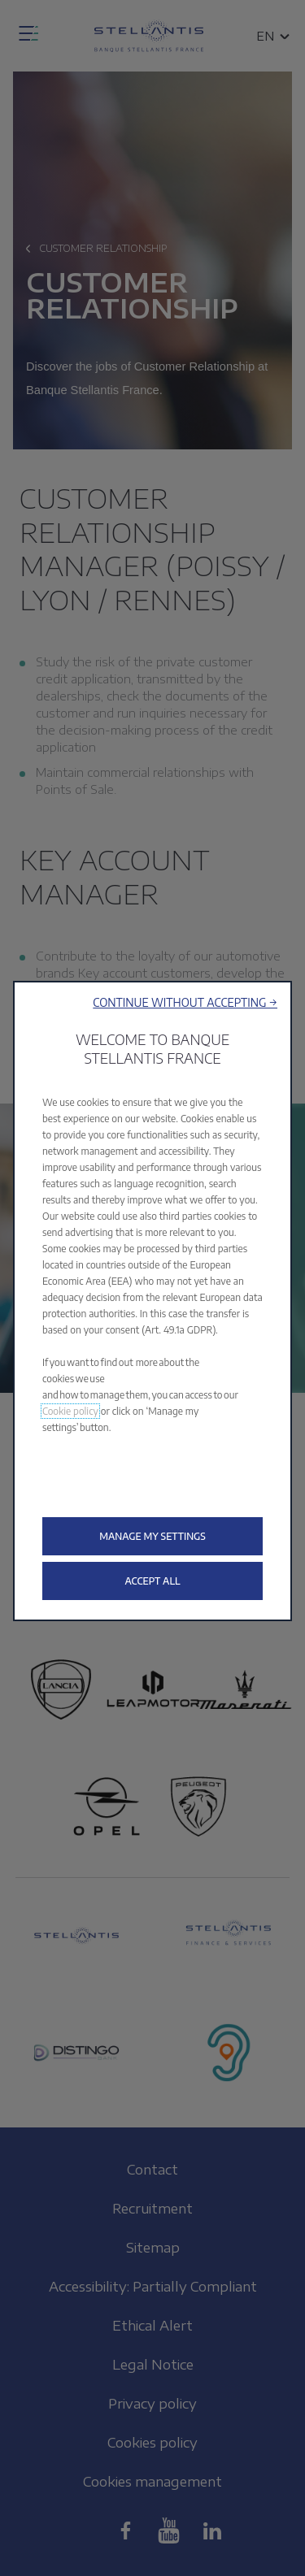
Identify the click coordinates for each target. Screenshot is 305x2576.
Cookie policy (70, 1411)
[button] (185, 1002)
